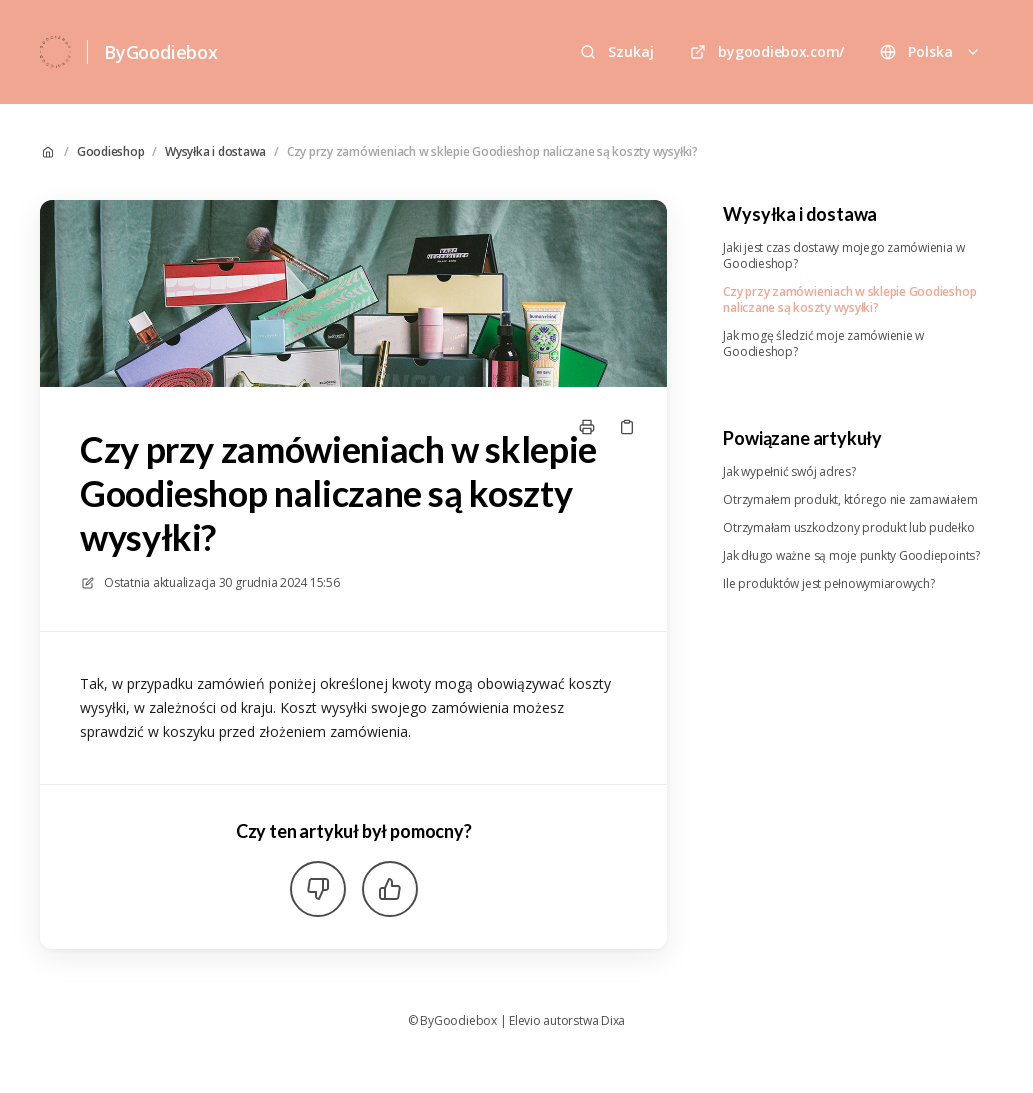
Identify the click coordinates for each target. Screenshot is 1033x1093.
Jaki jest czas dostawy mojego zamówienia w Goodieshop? (843, 256)
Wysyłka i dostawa (215, 152)
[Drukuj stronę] (587, 427)
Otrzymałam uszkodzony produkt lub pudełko (848, 528)
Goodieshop (111, 152)
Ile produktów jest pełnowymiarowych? (828, 584)
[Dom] (55, 52)
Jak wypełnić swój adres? (789, 472)
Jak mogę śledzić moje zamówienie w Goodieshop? (823, 344)
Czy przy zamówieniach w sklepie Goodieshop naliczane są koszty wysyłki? (492, 152)
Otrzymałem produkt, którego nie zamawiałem (850, 500)
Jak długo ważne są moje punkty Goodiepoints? (851, 556)
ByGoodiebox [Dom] (161, 52)
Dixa (613, 1021)
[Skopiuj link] (627, 427)
